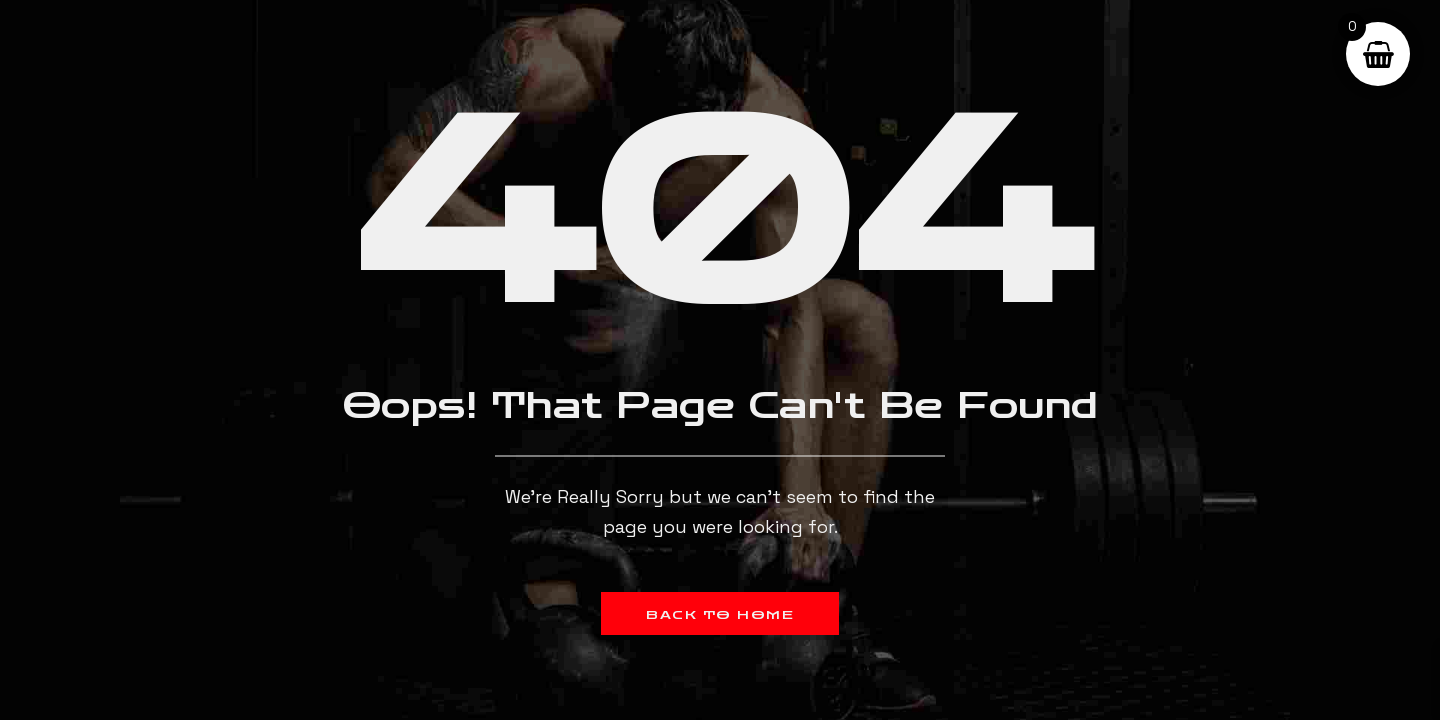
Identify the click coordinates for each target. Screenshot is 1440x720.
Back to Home (720, 615)
